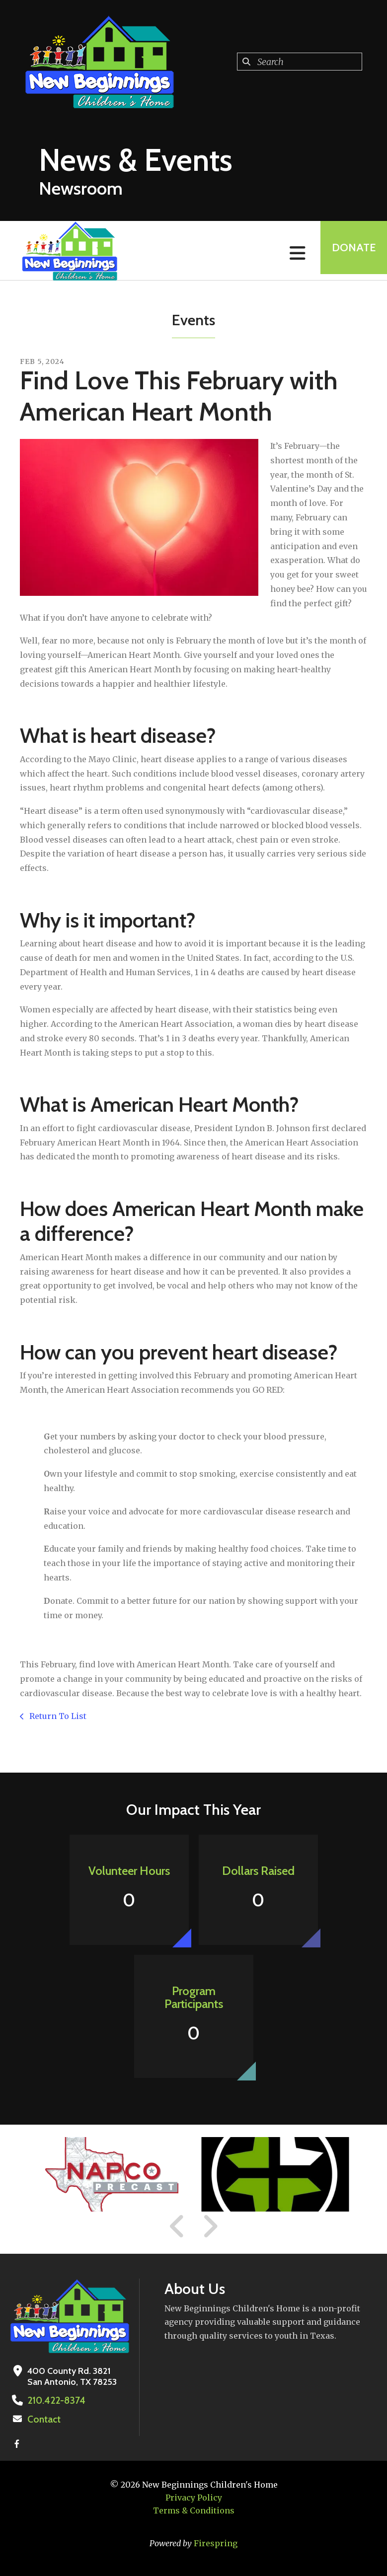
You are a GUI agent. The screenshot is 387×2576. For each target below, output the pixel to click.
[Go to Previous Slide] (177, 2226)
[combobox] (299, 62)
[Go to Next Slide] (210, 2226)
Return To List (56, 1716)
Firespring (215, 2542)
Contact (43, 2418)
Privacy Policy (193, 2497)
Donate (350, 250)
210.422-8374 (53, 2400)
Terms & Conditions (193, 2509)
